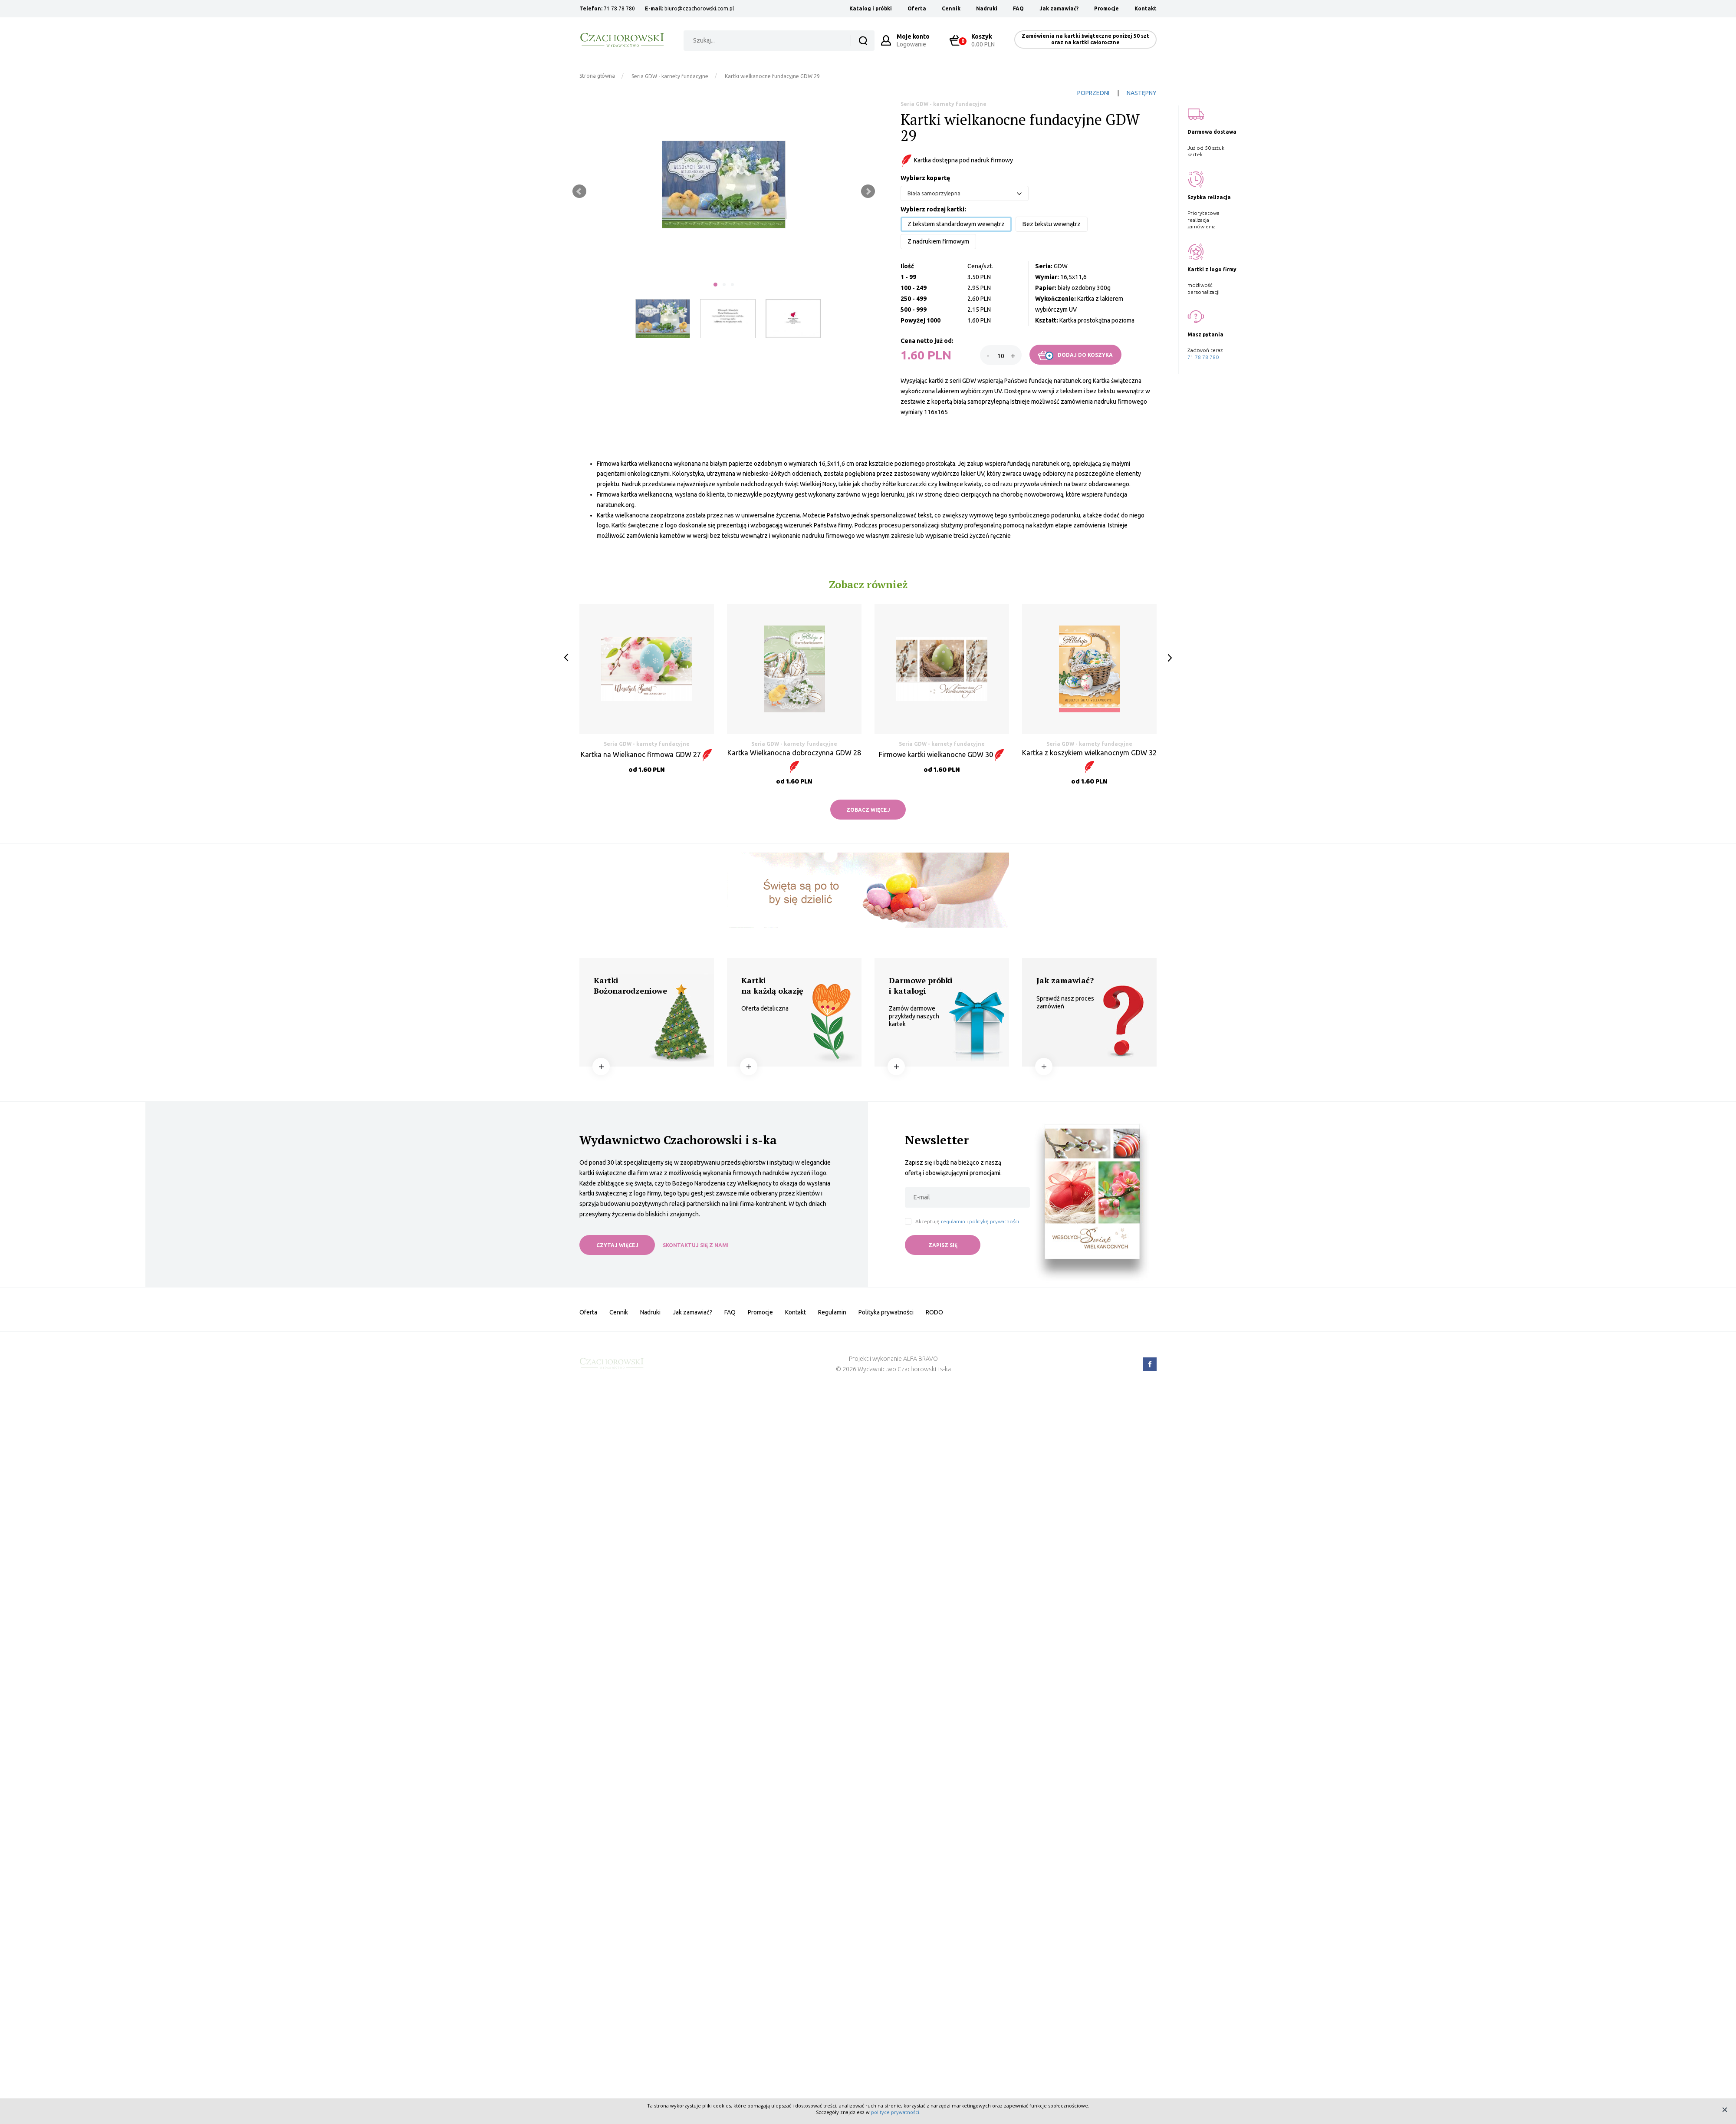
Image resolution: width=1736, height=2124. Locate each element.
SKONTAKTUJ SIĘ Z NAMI (696, 1245)
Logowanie (913, 40)
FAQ (1018, 8)
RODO (934, 1312)
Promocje (1106, 8)
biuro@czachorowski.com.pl (699, 8)
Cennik (951, 8)
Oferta (916, 8)
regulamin (953, 1221)
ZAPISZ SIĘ (942, 1245)
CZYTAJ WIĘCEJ (617, 1245)
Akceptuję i (967, 1221)
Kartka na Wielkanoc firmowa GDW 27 (647, 754)
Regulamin (832, 1312)
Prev (579, 191)
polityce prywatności (895, 2112)
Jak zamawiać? (1058, 8)
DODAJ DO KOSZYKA (1075, 355)
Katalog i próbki (870, 8)
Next (868, 191)
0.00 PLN (976, 40)
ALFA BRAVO (920, 1358)
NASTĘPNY (1142, 92)
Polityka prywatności (886, 1312)
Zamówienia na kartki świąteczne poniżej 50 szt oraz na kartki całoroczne (1085, 39)
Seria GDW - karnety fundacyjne (669, 76)
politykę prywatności (994, 1221)
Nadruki (986, 8)
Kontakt (1145, 8)
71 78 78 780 (619, 8)
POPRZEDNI (1093, 92)
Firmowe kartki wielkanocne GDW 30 (942, 754)
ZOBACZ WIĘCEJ (868, 810)
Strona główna (597, 76)
